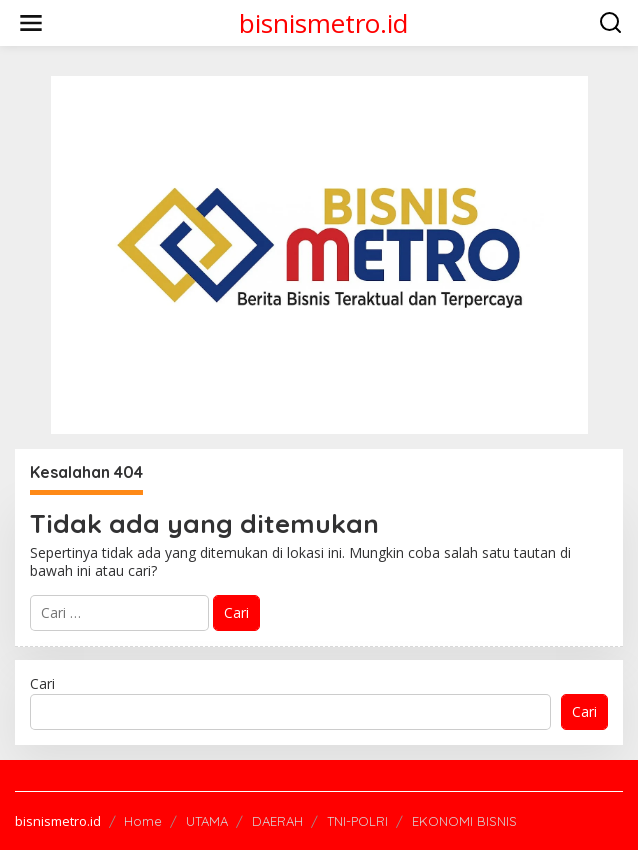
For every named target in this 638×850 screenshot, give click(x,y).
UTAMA (207, 821)
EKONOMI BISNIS (464, 821)
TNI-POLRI (357, 821)
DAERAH (277, 821)
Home (143, 821)
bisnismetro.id (323, 23)
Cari (42, 683)
